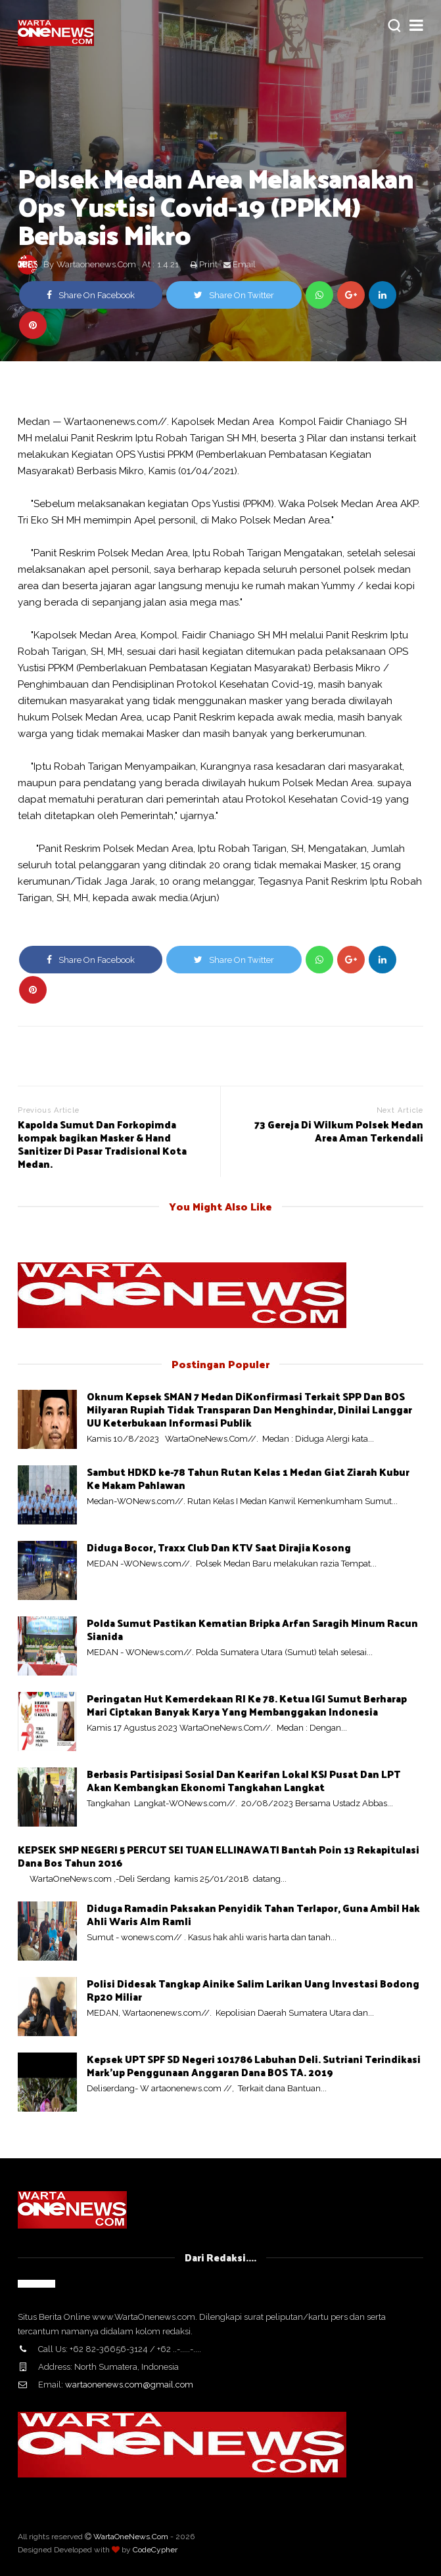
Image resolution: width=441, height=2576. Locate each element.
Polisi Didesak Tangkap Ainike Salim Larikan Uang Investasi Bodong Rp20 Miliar (253, 1989)
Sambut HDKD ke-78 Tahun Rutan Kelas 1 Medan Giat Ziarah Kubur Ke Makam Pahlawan (248, 1478)
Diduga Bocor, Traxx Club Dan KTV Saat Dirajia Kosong (219, 1547)
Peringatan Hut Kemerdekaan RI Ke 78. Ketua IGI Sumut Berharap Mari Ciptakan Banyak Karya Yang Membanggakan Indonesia (247, 1704)
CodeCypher (155, 2549)
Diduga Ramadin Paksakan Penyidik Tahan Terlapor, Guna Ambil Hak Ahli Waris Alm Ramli (253, 1914)
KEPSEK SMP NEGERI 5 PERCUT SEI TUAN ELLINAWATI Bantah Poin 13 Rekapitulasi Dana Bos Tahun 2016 (218, 1855)
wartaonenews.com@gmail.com (129, 2384)
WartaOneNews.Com (130, 2536)
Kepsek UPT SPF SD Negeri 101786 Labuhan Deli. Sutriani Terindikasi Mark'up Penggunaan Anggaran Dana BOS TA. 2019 (254, 2065)
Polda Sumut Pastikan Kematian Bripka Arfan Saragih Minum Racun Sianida (252, 1629)
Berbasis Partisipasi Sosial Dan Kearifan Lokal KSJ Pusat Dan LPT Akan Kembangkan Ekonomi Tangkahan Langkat (243, 1780)
